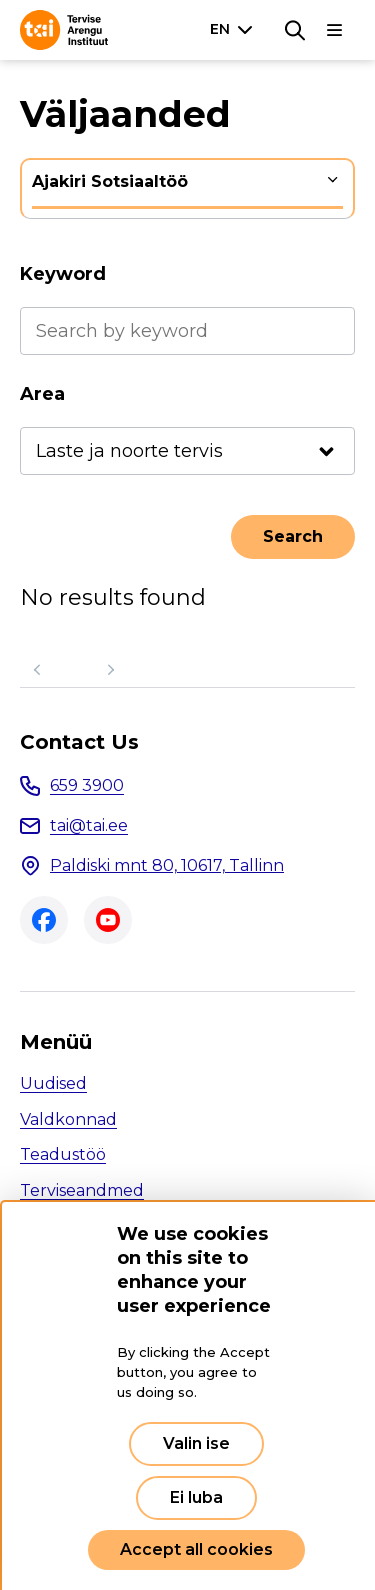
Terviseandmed (82, 1190)
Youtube (108, 920)
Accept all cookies (196, 1549)
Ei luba (196, 1497)
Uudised (53, 1083)
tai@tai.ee (89, 825)
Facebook (44, 920)
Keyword (63, 274)
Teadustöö (63, 1154)
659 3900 (87, 785)
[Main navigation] (335, 30)
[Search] (295, 30)
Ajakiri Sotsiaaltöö (110, 181)
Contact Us (79, 742)
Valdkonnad (68, 1119)
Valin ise (196, 1443)
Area (42, 394)
